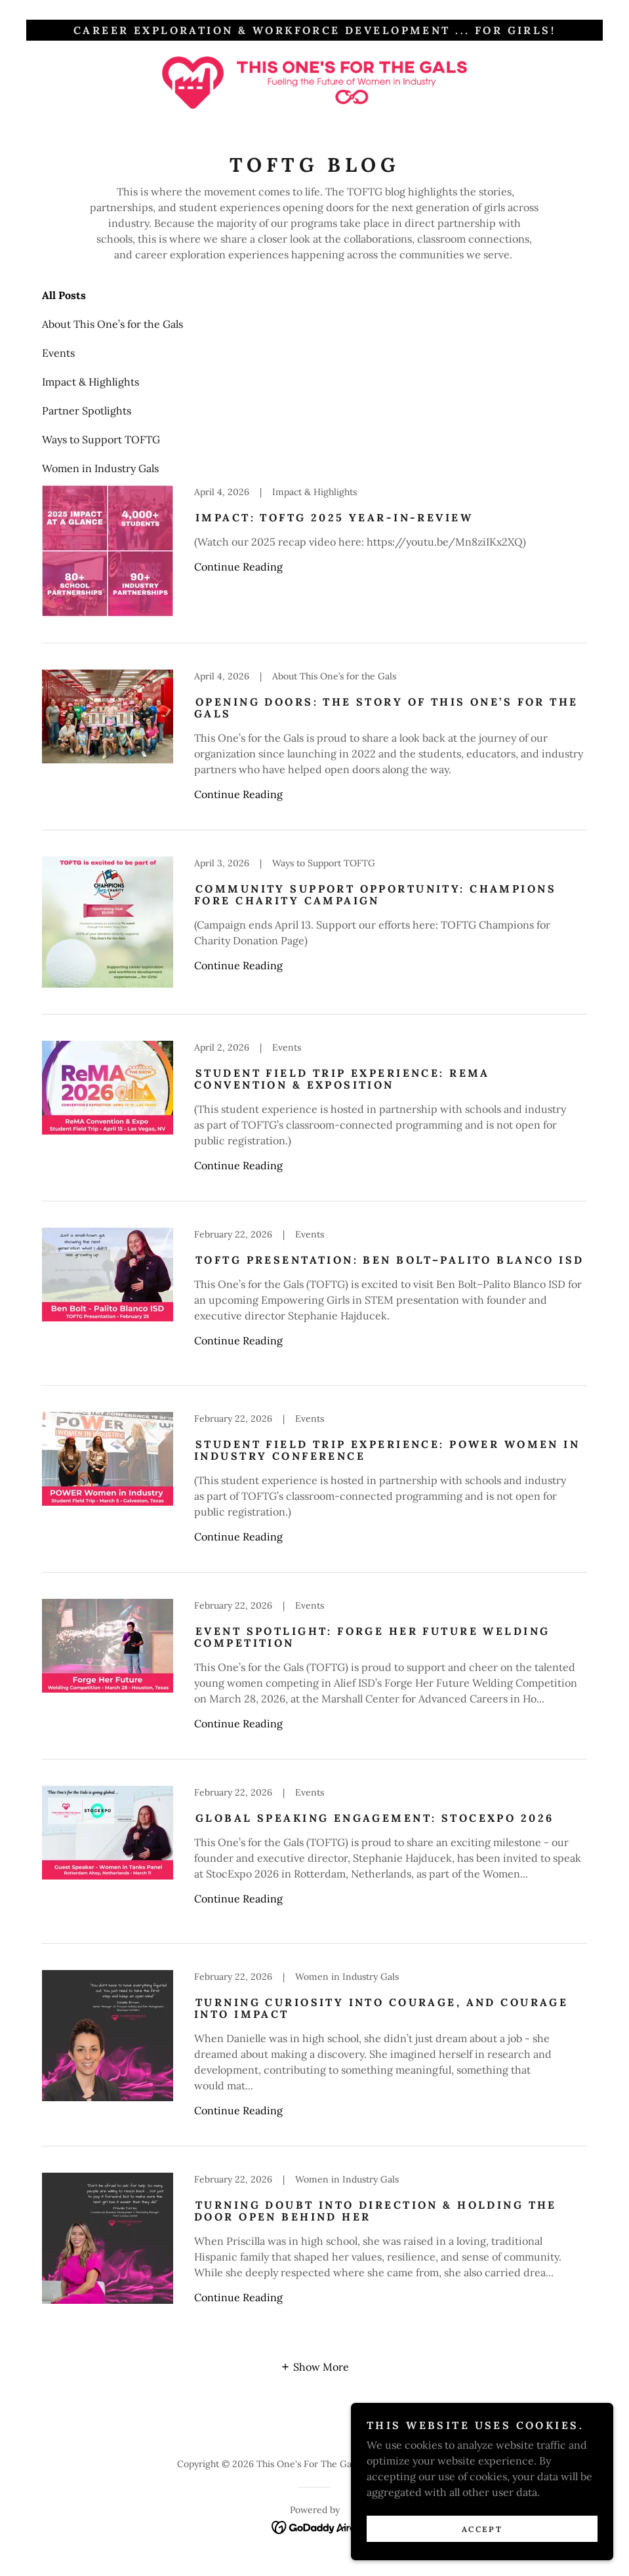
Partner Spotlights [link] (86, 410)
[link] (314, 82)
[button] (314, 2366)
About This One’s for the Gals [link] (112, 324)
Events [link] (58, 352)
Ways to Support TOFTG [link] (101, 439)
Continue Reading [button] (238, 566)
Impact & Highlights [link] (90, 381)
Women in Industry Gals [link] (100, 468)
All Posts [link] (64, 295)
